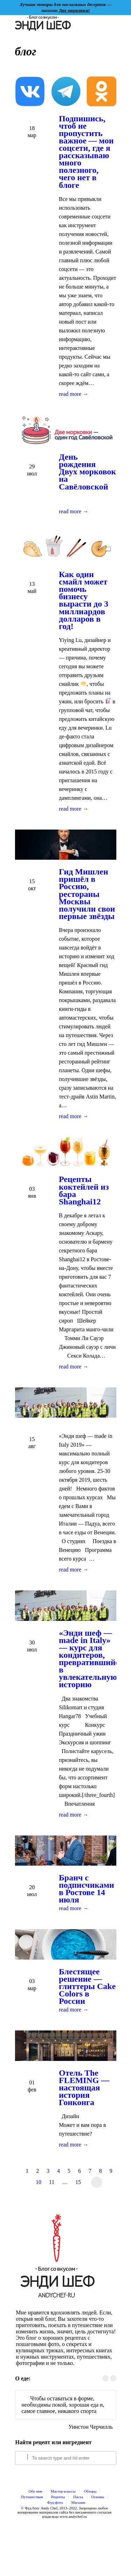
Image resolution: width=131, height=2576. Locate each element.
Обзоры (90, 2491)
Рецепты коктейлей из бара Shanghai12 (84, 1190)
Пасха (78, 2497)
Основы (97, 2497)
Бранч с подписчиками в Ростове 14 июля (86, 1888)
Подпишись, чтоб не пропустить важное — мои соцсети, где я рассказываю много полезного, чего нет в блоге (86, 152)
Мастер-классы (63, 2491)
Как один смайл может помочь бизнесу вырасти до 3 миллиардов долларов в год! (83, 600)
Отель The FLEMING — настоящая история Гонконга (84, 2087)
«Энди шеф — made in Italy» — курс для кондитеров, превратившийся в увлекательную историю (91, 1658)
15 (78, 2182)
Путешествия (32, 2497)
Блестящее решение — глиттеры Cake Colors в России (87, 1986)
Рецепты (58, 2497)
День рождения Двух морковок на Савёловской (87, 471)
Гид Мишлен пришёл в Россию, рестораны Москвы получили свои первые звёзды (87, 894)
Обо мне (36, 2491)
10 (38, 2182)
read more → (73, 394)
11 (51, 2182)
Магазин (78, 2502)
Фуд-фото (55, 2502)
